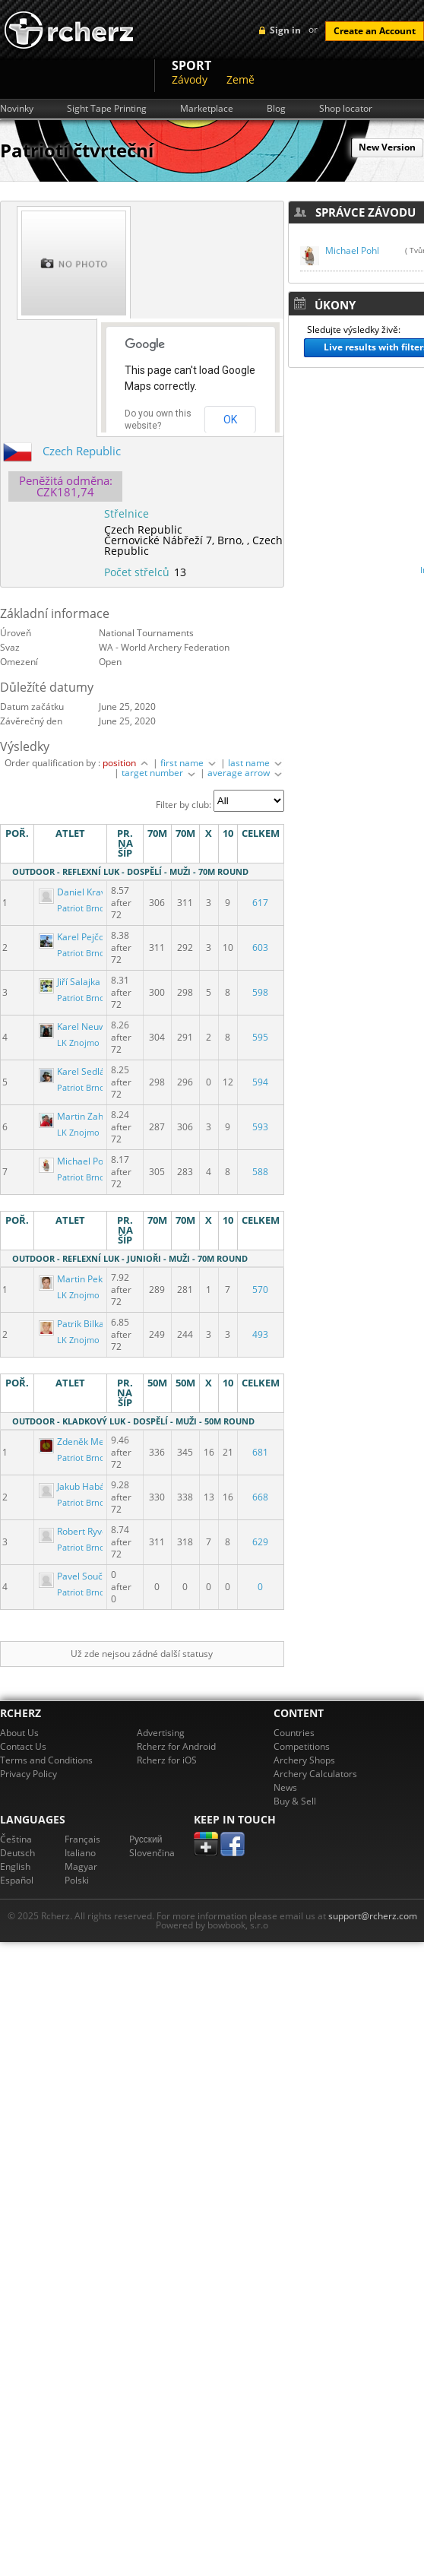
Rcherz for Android (176, 1746)
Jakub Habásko (80, 1486)
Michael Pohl (76, 1161)
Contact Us (23, 1746)
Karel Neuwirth (80, 1026)
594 (260, 1082)
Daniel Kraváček (83, 892)
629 (260, 1541)
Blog (276, 108)
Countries (294, 1732)
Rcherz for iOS (167, 1760)
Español (16, 1880)
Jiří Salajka (71, 981)
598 (260, 992)
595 (260, 1037)
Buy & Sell (295, 1801)
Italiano (80, 1852)
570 (260, 1289)
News (285, 1787)
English (15, 1866)
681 (260, 1452)
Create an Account (375, 30)
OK (230, 419)
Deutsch (17, 1852)
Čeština (16, 1839)
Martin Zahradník (85, 1116)
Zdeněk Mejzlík (80, 1441)
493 (260, 1334)
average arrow (245, 772)
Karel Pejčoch (77, 936)
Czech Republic (82, 450)
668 (260, 1497)
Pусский (146, 1839)
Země (240, 79)
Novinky (16, 108)
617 (260, 902)
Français (82, 1839)
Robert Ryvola (78, 1531)
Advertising (161, 1732)
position (126, 762)
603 (260, 947)
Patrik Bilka (72, 1323)
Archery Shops (304, 1760)
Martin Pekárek (81, 1278)
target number (160, 772)
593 (260, 1126)
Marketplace (206, 108)
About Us (19, 1732)
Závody (189, 79)
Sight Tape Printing (107, 108)
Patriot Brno (81, 908)
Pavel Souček (77, 1576)
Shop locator (345, 108)
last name (256, 762)
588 (260, 1171)
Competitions (302, 1746)
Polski (77, 1880)
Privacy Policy (28, 1773)
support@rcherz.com (372, 1915)
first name (189, 762)
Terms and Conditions (46, 1760)
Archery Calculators (315, 1773)
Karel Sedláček (80, 1071)
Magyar (81, 1866)
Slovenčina (152, 1852)
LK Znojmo (78, 1043)
